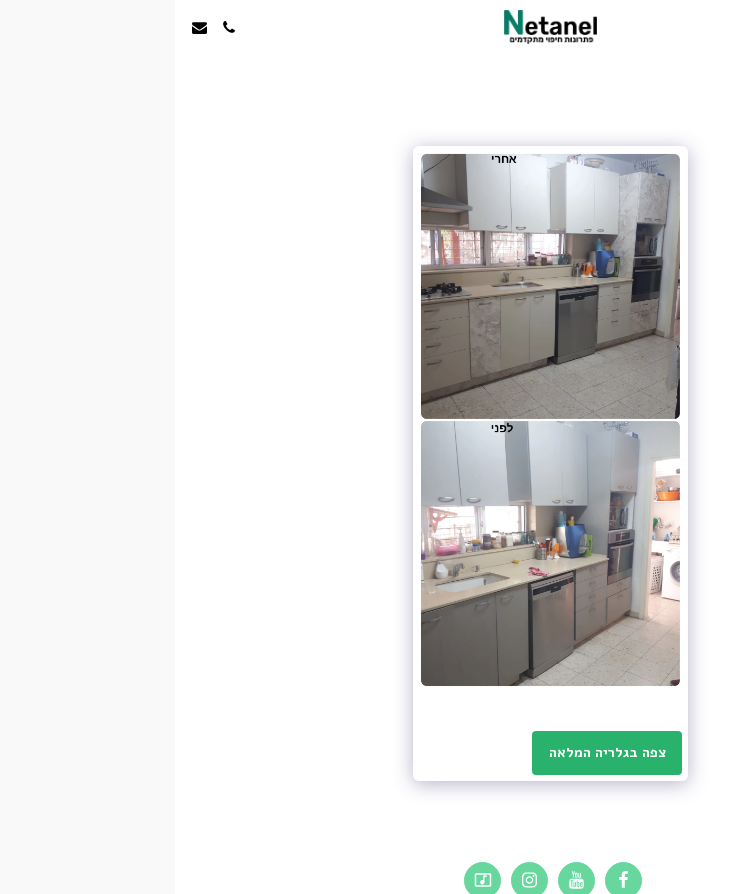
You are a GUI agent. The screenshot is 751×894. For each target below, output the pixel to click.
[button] (729, 26)
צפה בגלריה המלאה (432, 752)
